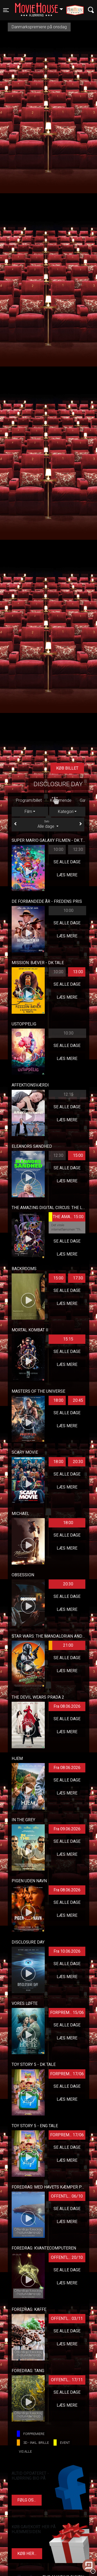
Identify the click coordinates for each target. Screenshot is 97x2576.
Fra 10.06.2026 (67, 1951)
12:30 (78, 849)
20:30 (78, 1461)
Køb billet (67, 768)
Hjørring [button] (41, 7)
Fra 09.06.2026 (67, 1828)
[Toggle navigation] (6, 10)
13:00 (78, 971)
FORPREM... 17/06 (67, 2073)
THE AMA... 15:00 (66, 1217)
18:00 (58, 1400)
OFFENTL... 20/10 (67, 2257)
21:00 (61, 1645)
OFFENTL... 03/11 (67, 2318)
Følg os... (26, 2500)
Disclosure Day (58, 784)
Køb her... (26, 2553)
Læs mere (67, 874)
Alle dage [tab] (48, 824)
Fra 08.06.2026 (67, 1706)
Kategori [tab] (65, 811)
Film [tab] (28, 811)
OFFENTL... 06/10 (67, 2196)
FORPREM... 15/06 (67, 2012)
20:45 (78, 1400)
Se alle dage (67, 861)
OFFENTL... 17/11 (67, 2379)
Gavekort (40, 800)
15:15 (68, 1339)
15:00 (78, 1155)
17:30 (78, 1278)
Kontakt (64, 800)
